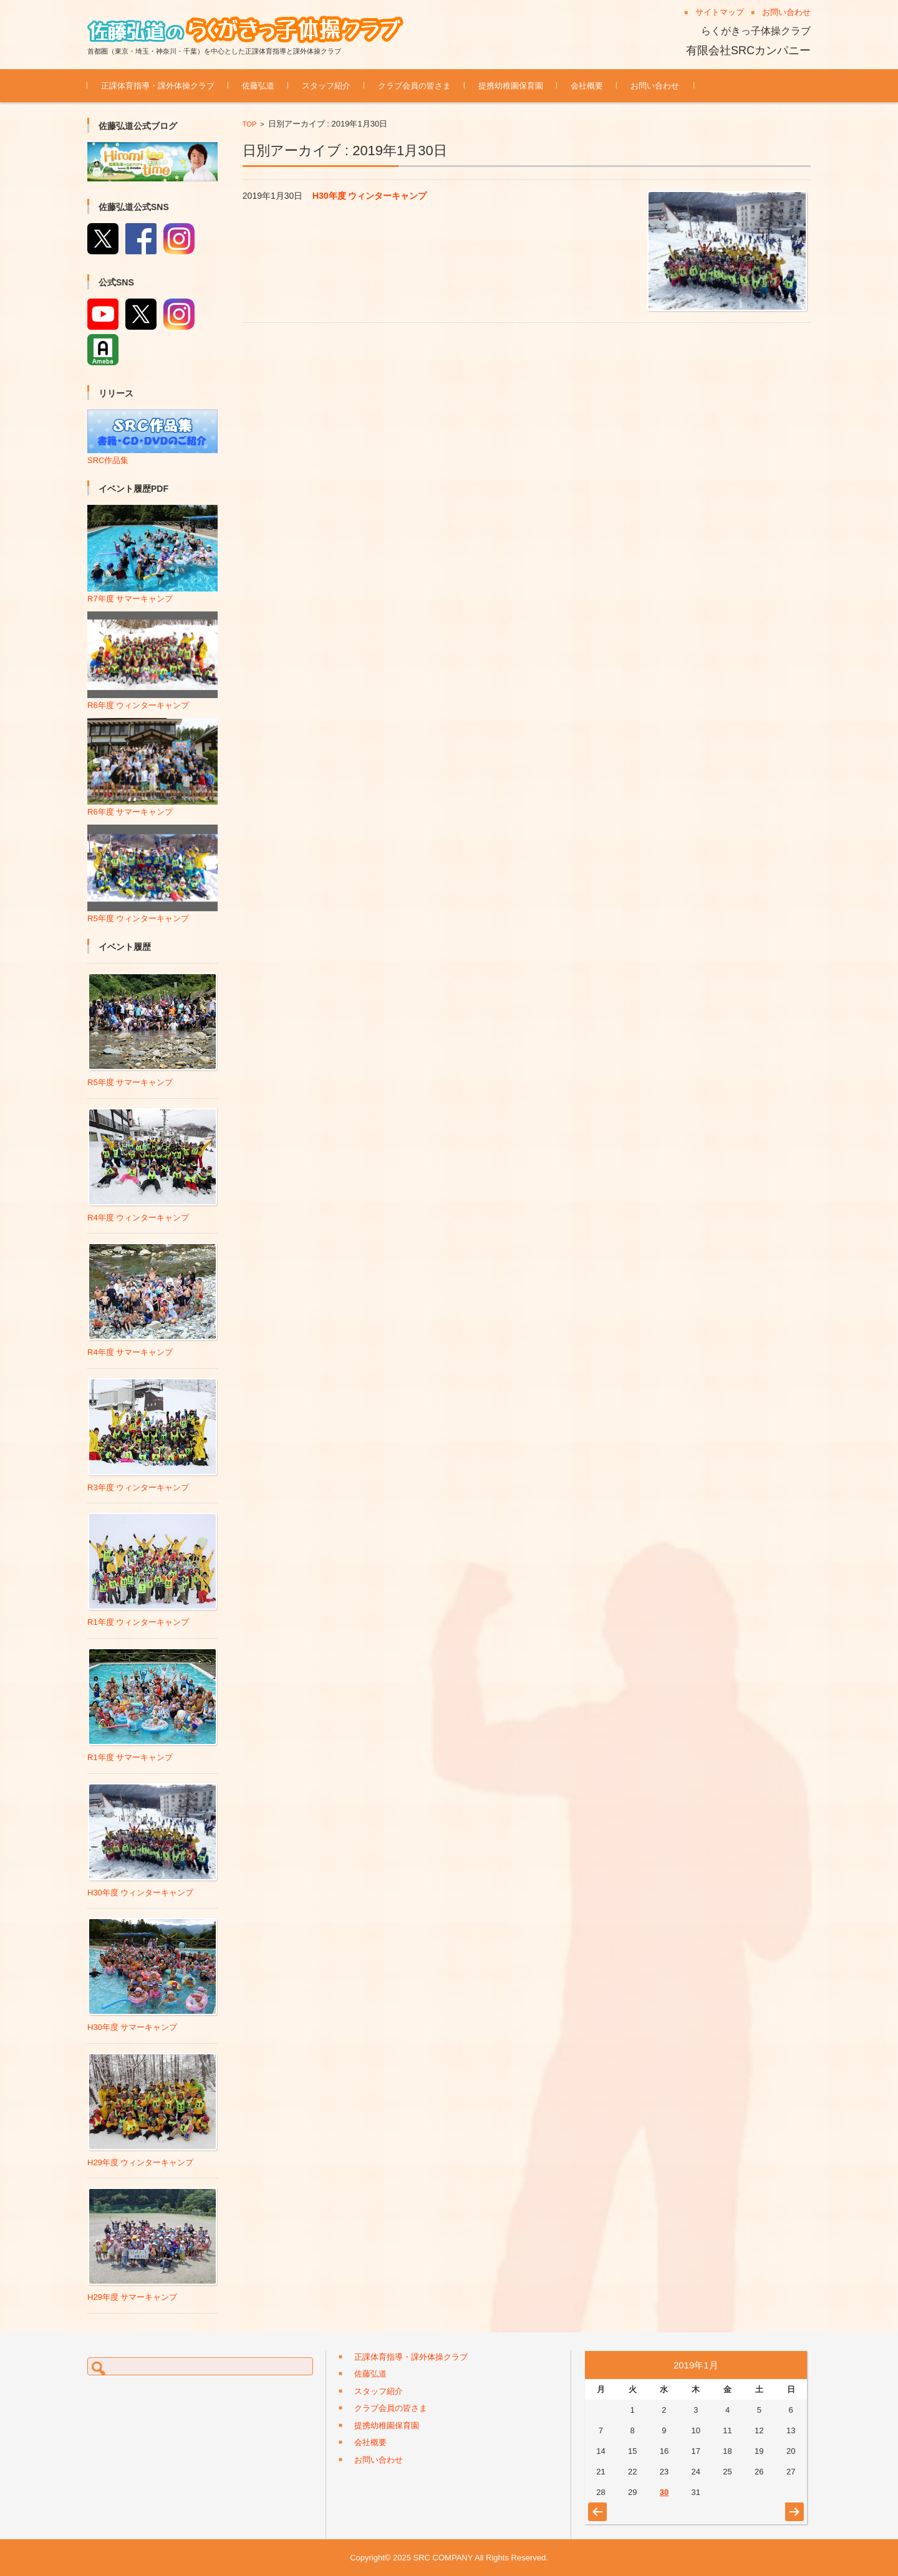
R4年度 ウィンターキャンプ (138, 1217)
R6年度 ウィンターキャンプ (152, 700)
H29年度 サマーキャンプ (132, 2297)
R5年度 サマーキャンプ (130, 1082)
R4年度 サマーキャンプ (130, 1352)
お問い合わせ (654, 85)
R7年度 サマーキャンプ (152, 593)
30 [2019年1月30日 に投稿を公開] (664, 2492)
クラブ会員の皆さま (414, 85)
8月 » (792, 2505)
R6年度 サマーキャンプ (152, 806)
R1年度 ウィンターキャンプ (138, 1622)
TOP (249, 124)
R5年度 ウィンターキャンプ (152, 913)
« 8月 (595, 2505)
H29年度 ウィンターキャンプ (140, 2162)
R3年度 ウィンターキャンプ (138, 1487)
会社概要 (587, 85)
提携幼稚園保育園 (510, 85)
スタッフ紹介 (326, 85)
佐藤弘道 (258, 85)
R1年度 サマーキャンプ (130, 1757)
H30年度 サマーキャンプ (132, 2027)
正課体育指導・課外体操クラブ (158, 85)
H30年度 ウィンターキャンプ (369, 196)
